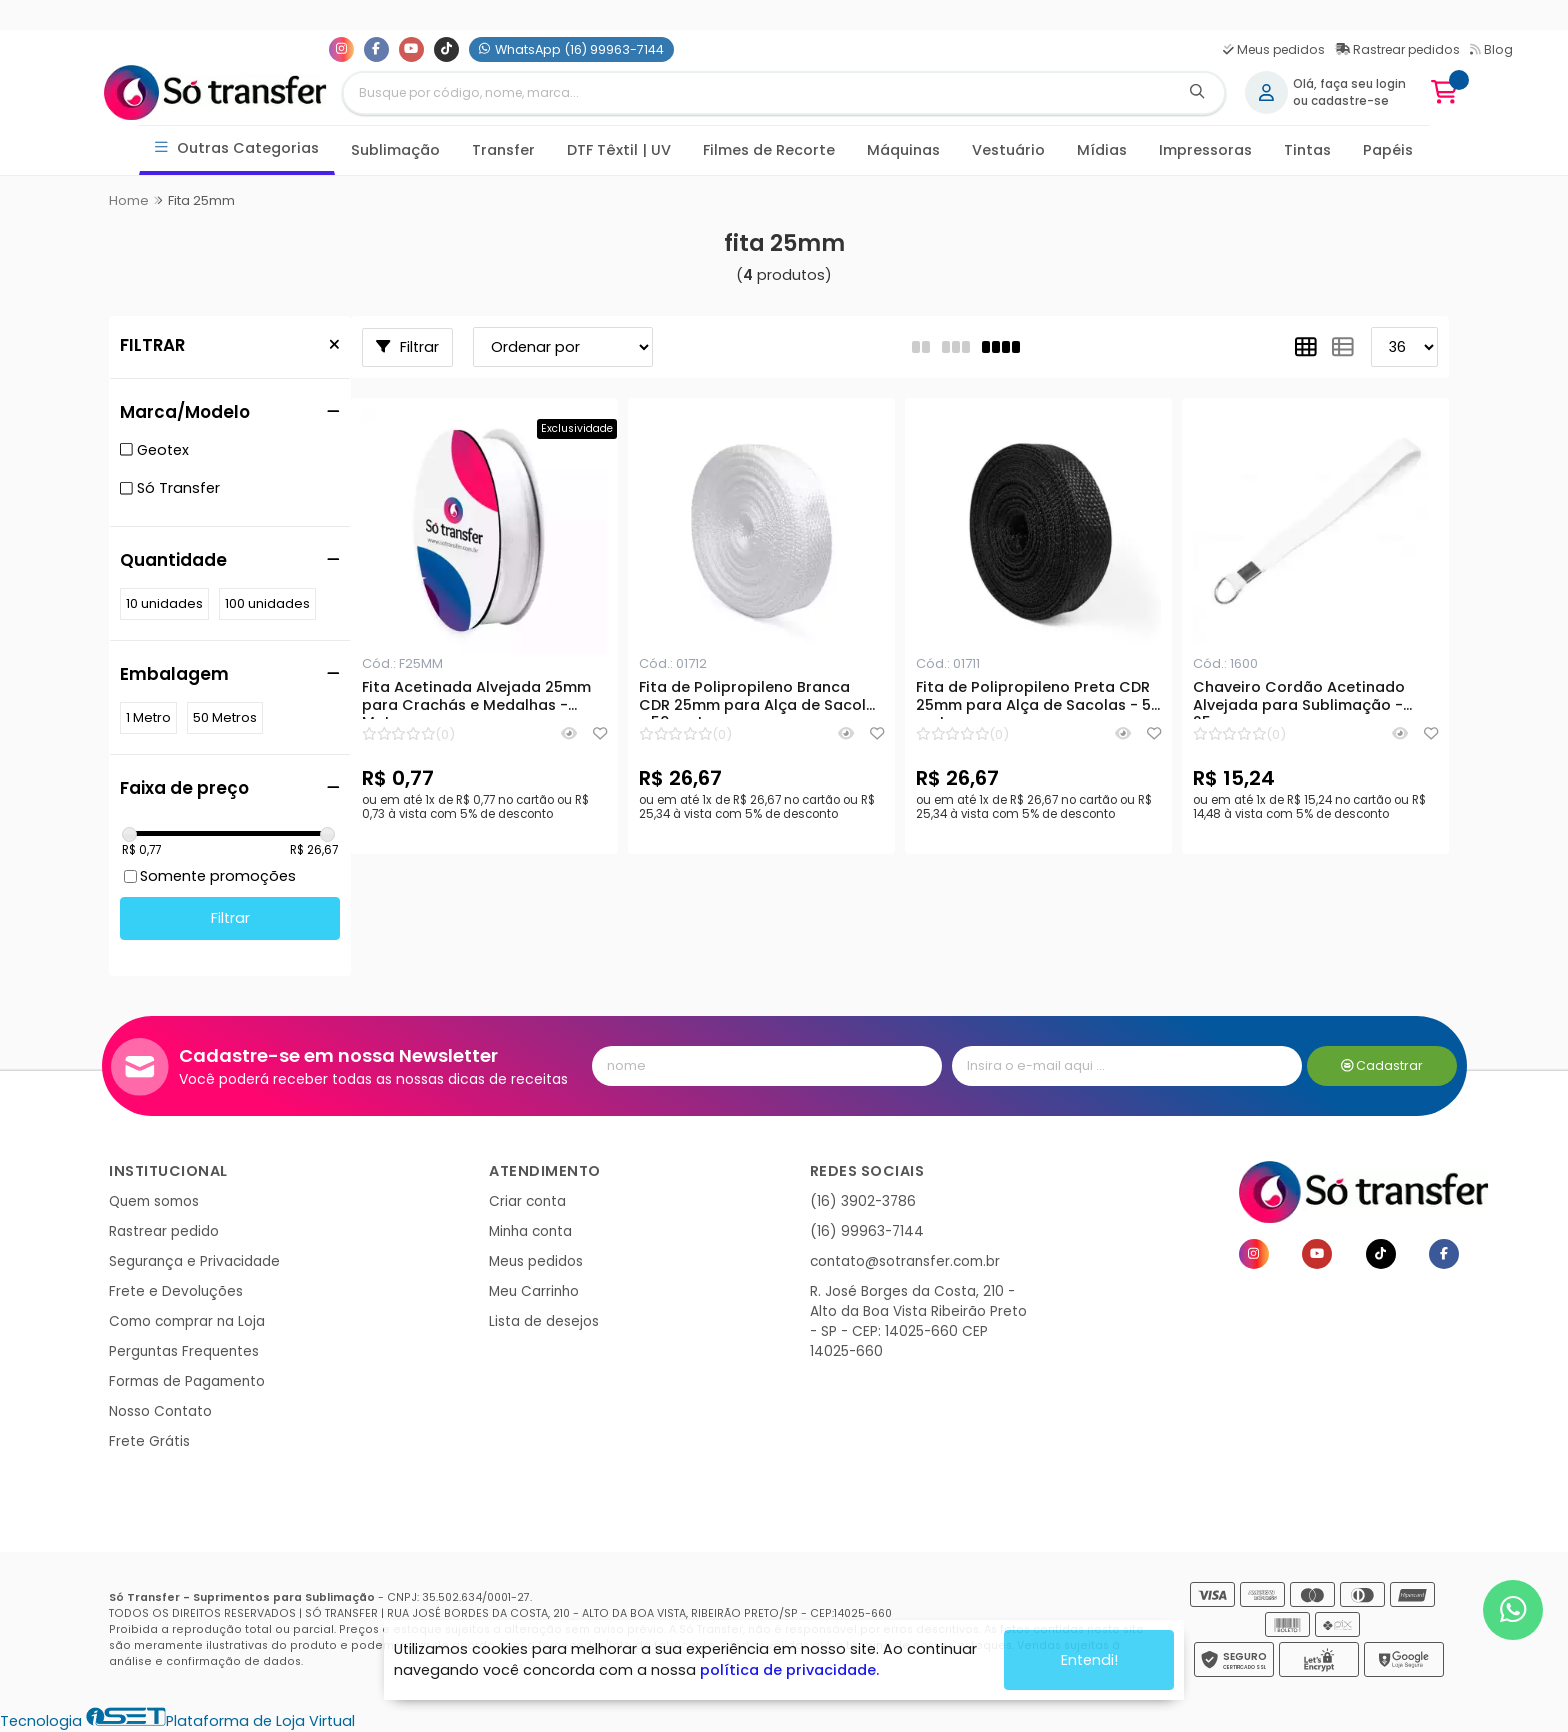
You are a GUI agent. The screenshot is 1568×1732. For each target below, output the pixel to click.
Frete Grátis (149, 1441)
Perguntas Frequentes (184, 1351)
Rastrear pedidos (1397, 49)
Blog (1491, 49)
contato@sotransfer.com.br (905, 1261)
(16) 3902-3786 (863, 1201)
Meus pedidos (1274, 49)
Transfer (503, 150)
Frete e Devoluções (176, 1291)
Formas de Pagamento (187, 1381)
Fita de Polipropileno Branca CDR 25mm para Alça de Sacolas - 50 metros (761, 699)
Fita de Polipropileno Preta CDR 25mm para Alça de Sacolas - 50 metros (1038, 699)
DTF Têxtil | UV (619, 150)
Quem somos (154, 1201)
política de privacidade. (789, 1670)
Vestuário (1008, 150)
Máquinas (903, 150)
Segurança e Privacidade (194, 1261)
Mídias (1102, 150)
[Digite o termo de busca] (757, 93)
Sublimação (395, 150)
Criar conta (527, 1201)
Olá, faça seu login (1349, 84)
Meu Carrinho (534, 1291)
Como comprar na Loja (187, 1321)
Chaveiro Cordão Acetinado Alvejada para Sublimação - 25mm (1299, 699)
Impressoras (1205, 150)
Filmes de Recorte (769, 150)
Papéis (1388, 150)
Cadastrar (1382, 1065)
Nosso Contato (160, 1411)
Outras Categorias (237, 148)
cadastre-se (1350, 101)
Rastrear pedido (164, 1231)
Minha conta (530, 1231)
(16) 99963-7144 (867, 1231)
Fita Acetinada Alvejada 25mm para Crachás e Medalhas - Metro (476, 699)
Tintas (1307, 150)
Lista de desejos (544, 1321)
